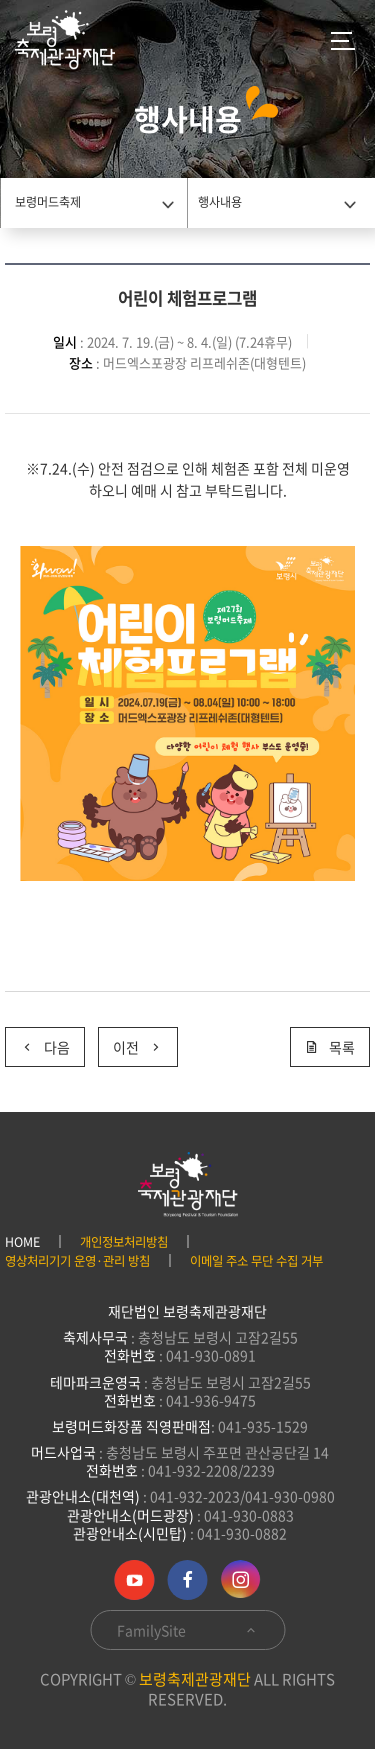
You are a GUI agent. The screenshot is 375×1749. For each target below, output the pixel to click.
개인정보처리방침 (124, 1242)
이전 (138, 1047)
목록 (330, 1047)
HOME (22, 1242)
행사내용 (220, 202)
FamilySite (187, 1630)
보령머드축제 (48, 202)
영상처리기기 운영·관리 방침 (77, 1261)
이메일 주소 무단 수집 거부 (256, 1261)
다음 (45, 1047)
